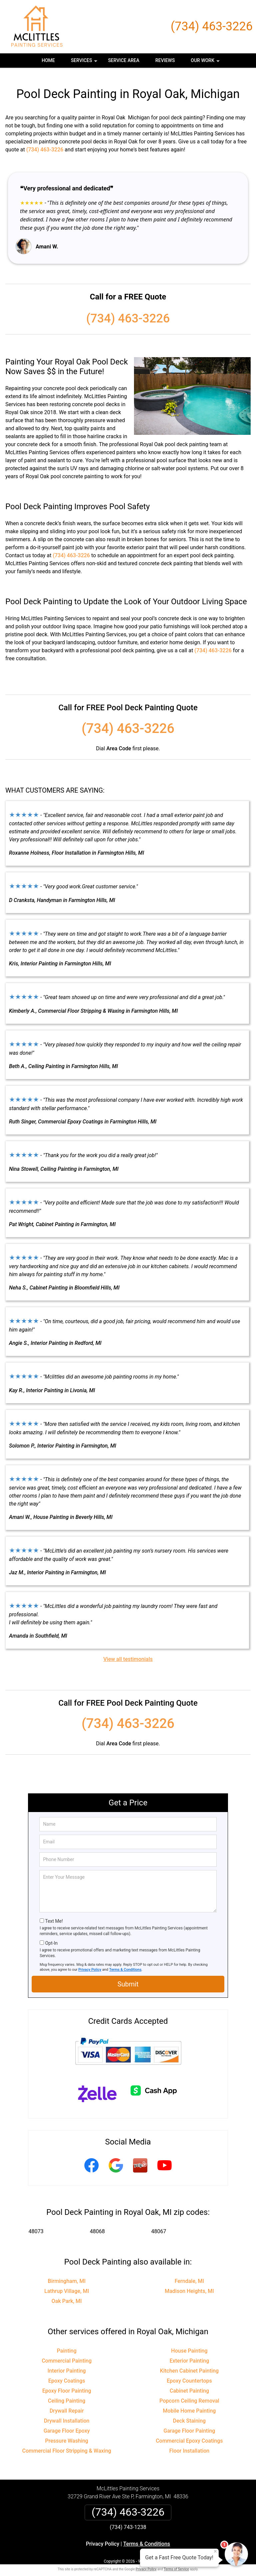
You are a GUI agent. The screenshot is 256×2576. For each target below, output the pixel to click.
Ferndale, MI (189, 2274)
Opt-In (51, 1935)
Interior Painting (67, 2363)
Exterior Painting (189, 2353)
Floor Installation (189, 2443)
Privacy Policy (89, 1962)
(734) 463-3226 (212, 26)
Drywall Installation (67, 2413)
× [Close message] (215, 2551)
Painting (66, 2343)
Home (48, 60)
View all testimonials (128, 1651)
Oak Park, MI (67, 2294)
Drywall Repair (67, 2403)
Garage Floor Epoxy (67, 2423)
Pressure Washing (66, 2433)
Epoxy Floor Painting (66, 2383)
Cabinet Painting (189, 2383)
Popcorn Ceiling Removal (189, 2393)
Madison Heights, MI (189, 2284)
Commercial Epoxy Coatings (189, 2433)
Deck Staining (189, 2413)
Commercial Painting (67, 2353)
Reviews (165, 60)
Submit (127, 1977)
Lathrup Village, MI (66, 2284)
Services (85, 63)
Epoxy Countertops (189, 2373)
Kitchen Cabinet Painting (189, 2363)
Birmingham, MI (66, 2274)
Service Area (123, 60)
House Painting (189, 2343)
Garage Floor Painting (189, 2423)
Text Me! (54, 1913)
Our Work (206, 63)
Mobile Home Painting (189, 2403)
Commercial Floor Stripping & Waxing (66, 2443)
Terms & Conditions (125, 1962)
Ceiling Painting (66, 2393)
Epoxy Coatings (66, 2373)
